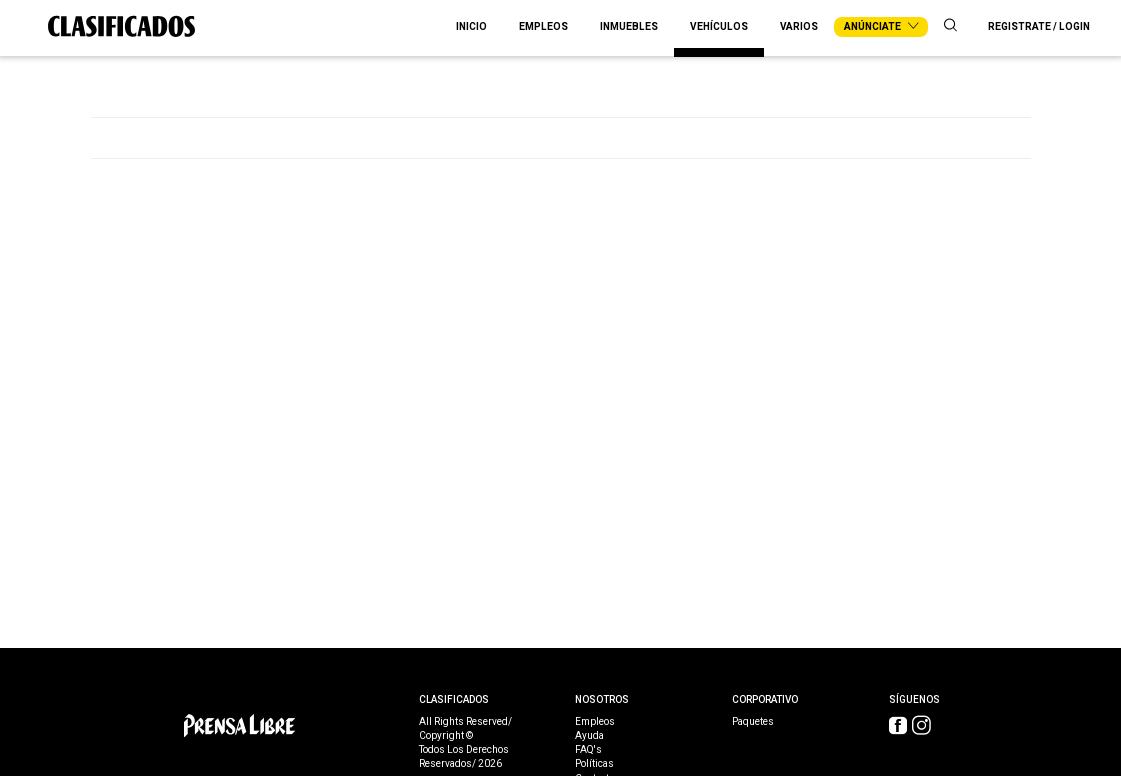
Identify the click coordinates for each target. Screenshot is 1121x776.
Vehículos (719, 27)
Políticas (594, 764)
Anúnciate (881, 27)
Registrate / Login (1039, 27)
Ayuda (589, 736)
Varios (799, 27)
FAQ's (588, 750)
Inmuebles (629, 27)
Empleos (543, 27)
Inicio (471, 27)
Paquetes (753, 722)
